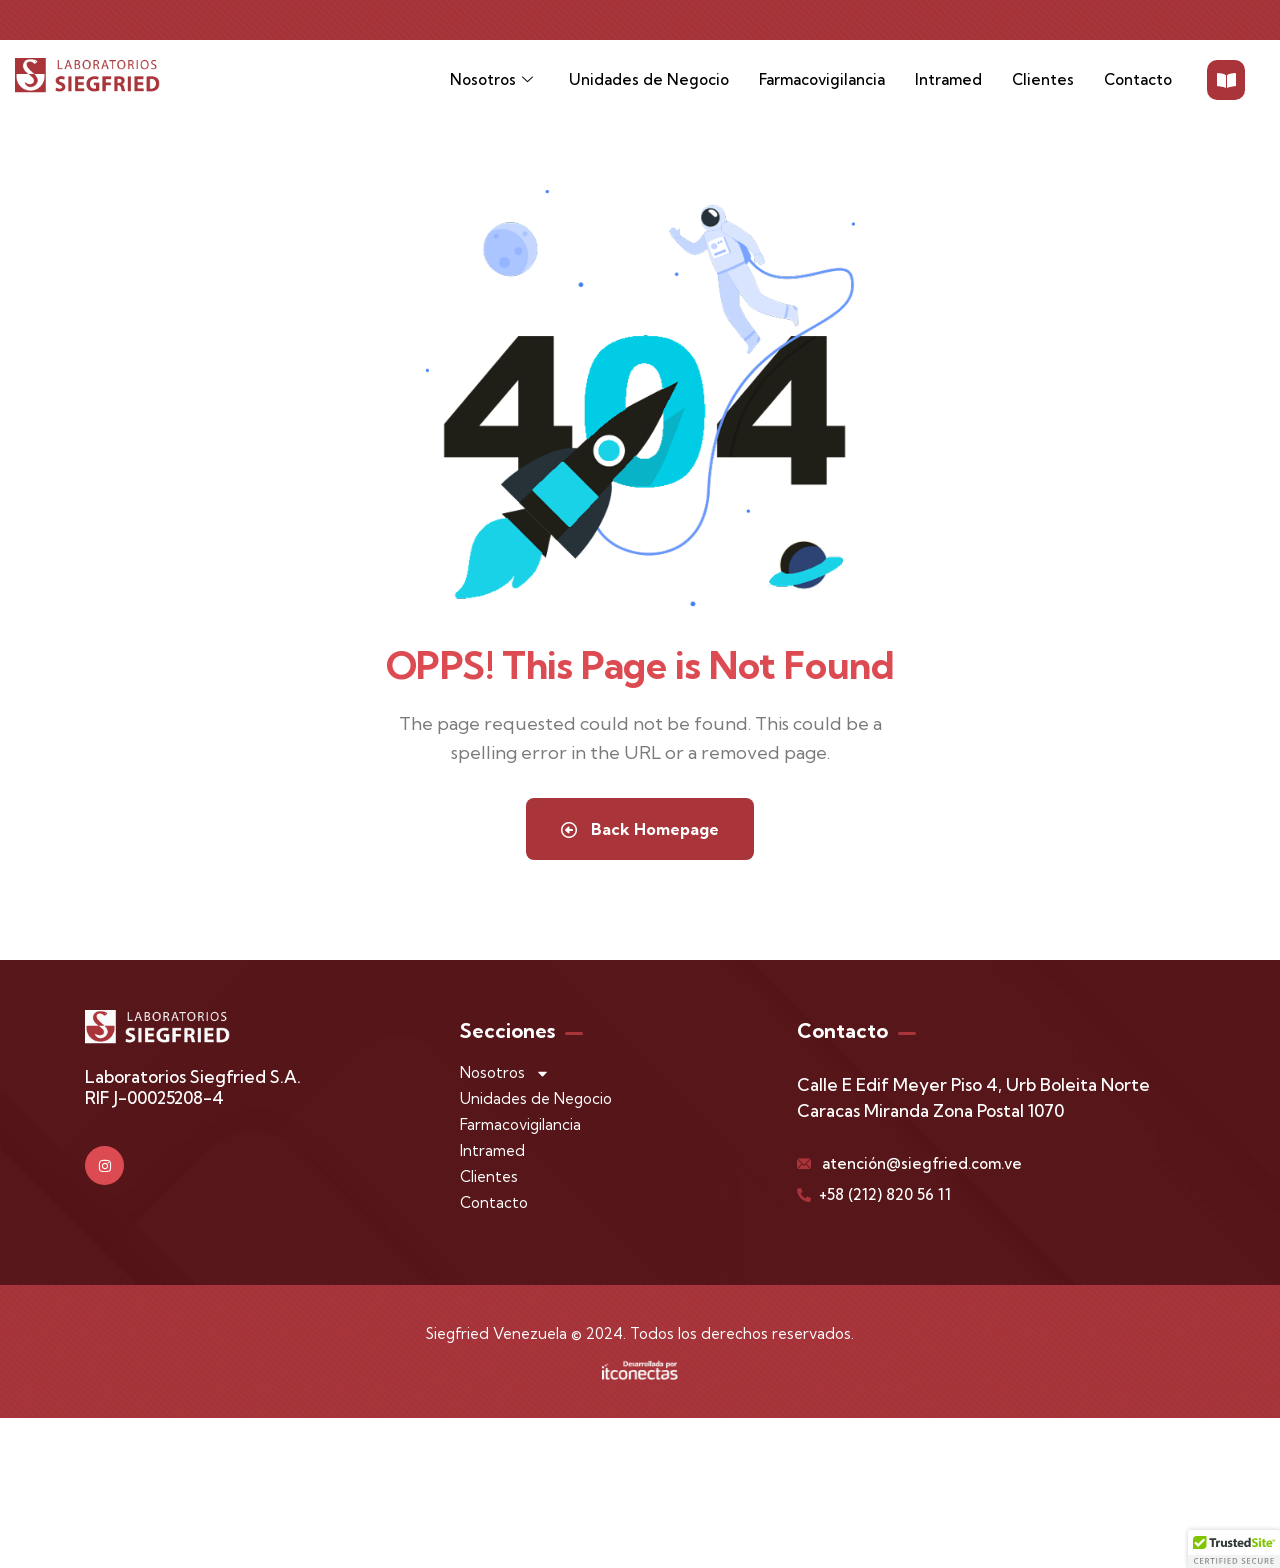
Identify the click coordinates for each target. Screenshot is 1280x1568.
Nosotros (491, 80)
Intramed (948, 79)
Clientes (1043, 79)
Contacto (1138, 79)
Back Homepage (640, 829)
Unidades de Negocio (649, 79)
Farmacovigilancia (822, 79)
